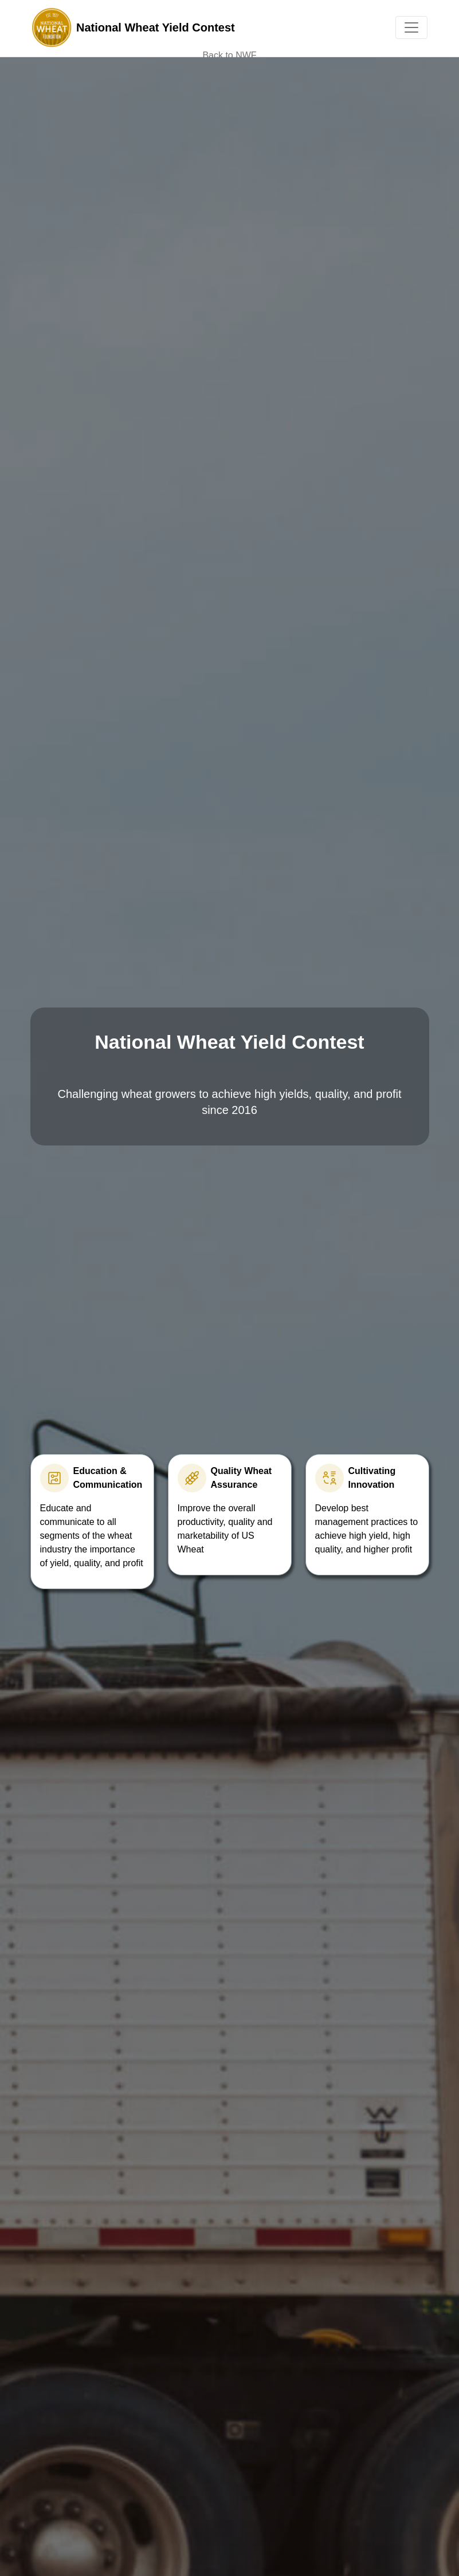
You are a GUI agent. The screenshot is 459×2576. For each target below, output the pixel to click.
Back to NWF (229, 55)
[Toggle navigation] (411, 27)
